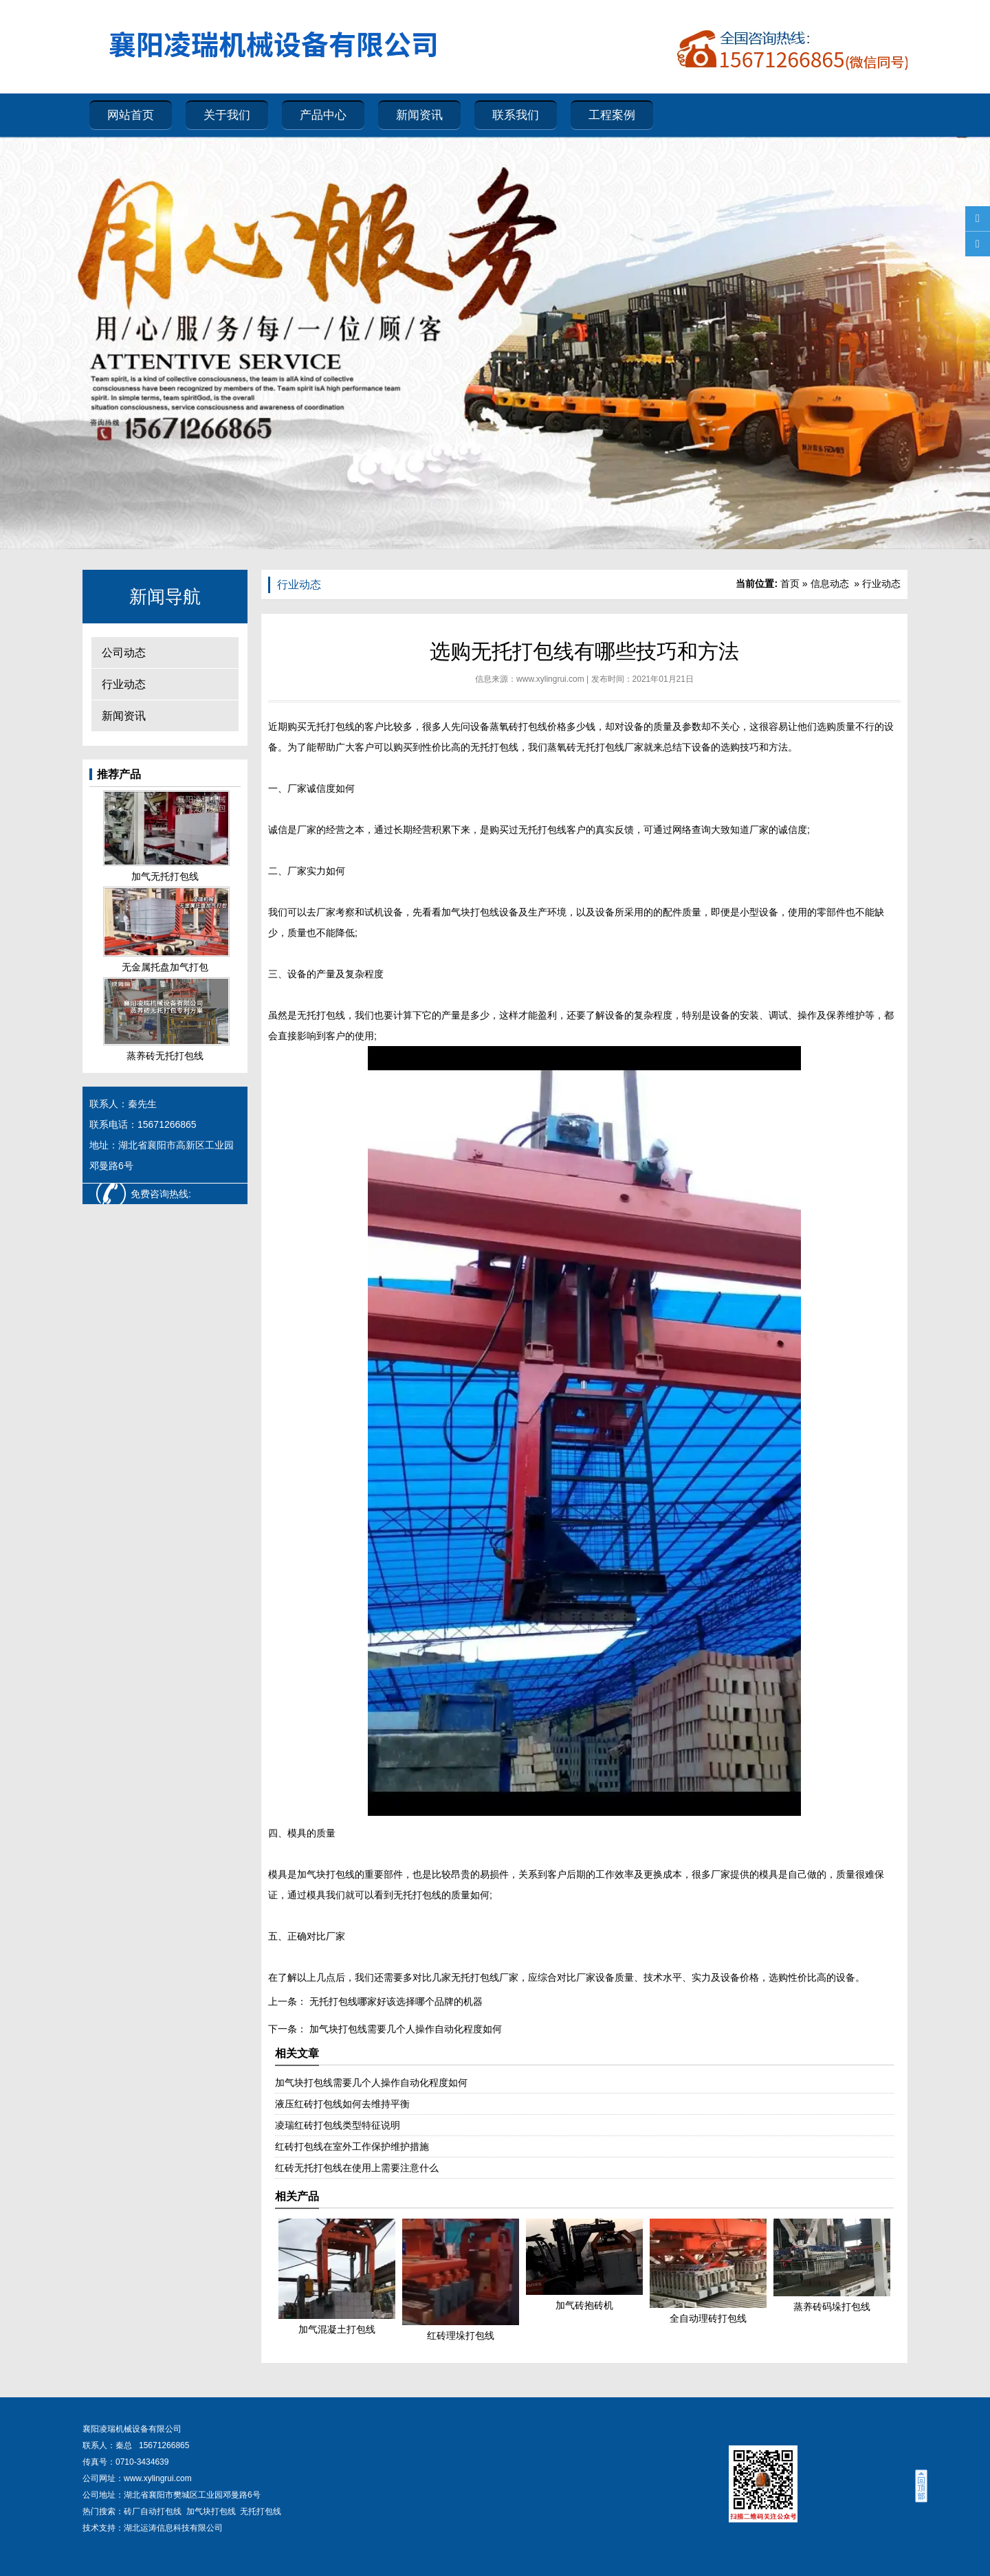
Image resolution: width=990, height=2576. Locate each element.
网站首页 (130, 115)
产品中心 (323, 115)
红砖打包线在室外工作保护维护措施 (352, 2146)
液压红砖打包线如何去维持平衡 (342, 2103)
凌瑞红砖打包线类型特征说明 (337, 2125)
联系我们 (515, 115)
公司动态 (124, 652)
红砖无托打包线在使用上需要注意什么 (357, 2167)
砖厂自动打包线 (153, 2511)
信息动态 (830, 583)
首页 (790, 583)
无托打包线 (331, 726)
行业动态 (124, 684)
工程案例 (611, 115)
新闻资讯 (419, 115)
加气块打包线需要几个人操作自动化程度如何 (404, 2028)
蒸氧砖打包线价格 (528, 726)
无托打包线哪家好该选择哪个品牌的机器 (395, 2001)
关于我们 (227, 115)
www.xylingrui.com (550, 679)
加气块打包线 (211, 2511)
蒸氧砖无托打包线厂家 (595, 747)
